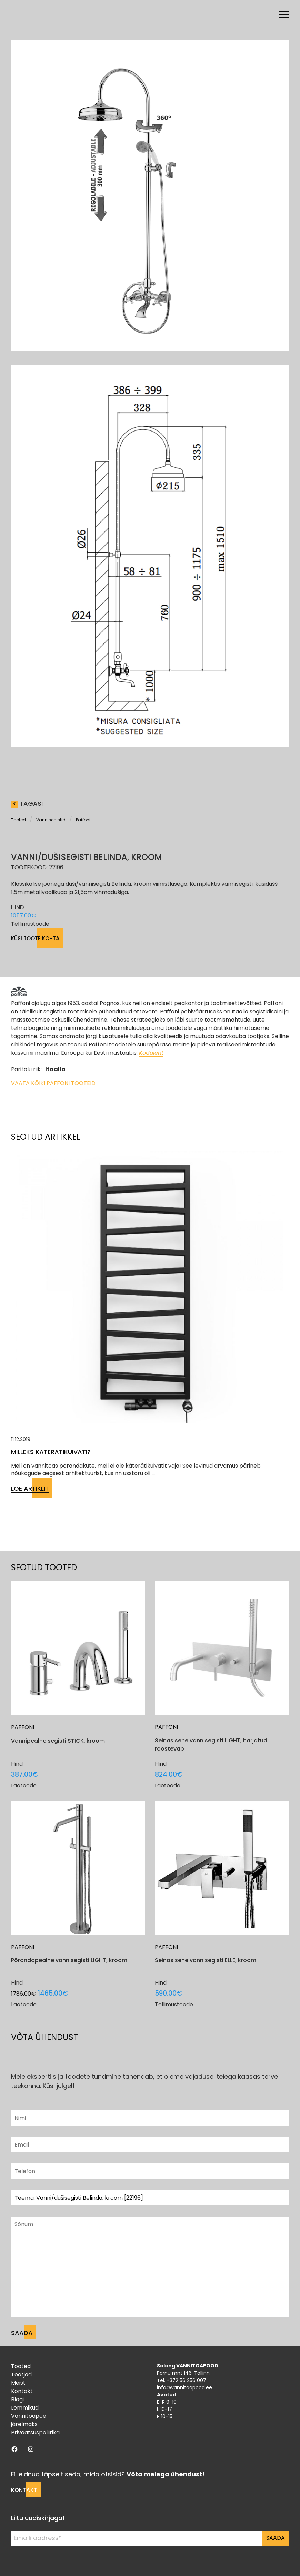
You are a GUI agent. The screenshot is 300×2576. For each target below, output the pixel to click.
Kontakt (22, 2391)
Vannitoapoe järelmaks (28, 2420)
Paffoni (83, 820)
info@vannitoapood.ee (184, 2387)
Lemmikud (25, 2408)
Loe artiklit (30, 1488)
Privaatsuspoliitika (35, 2432)
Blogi (17, 2399)
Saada (275, 2538)
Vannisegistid (51, 820)
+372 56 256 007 (186, 2380)
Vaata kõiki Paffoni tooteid (53, 1083)
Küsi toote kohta (35, 938)
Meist (18, 2383)
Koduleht (151, 1053)
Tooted (18, 820)
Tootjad (21, 2375)
